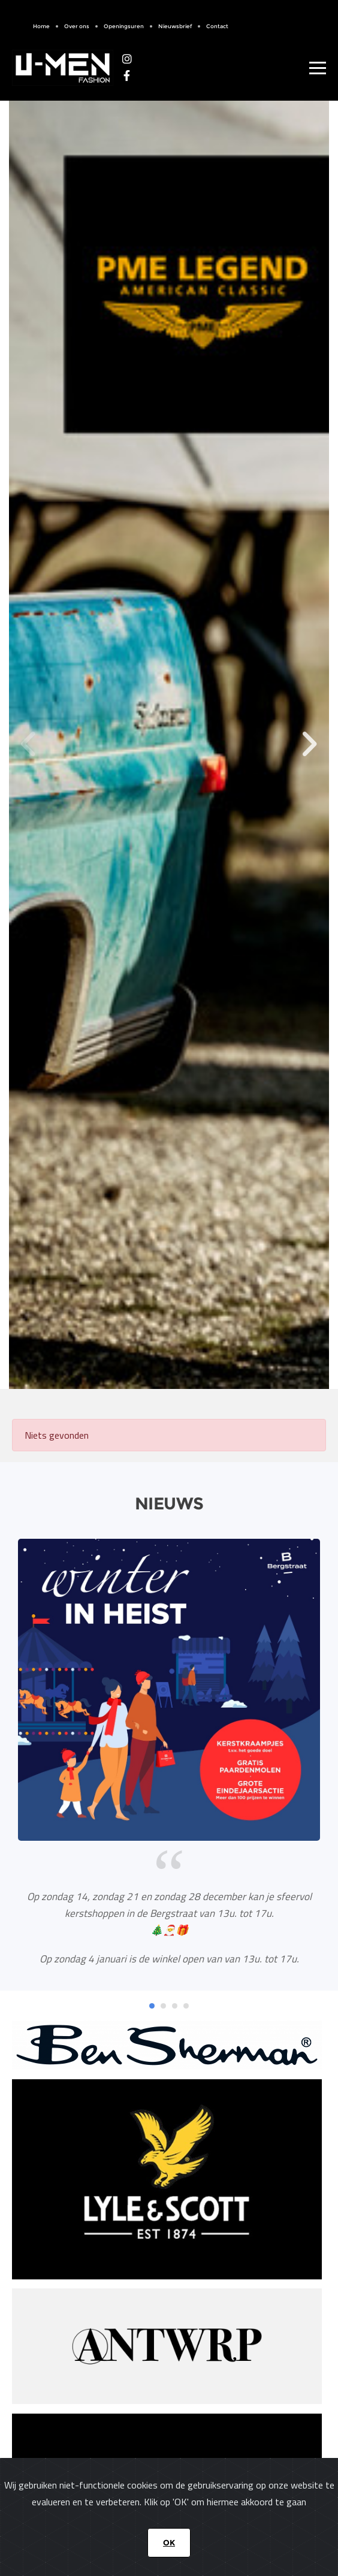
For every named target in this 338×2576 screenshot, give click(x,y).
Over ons (76, 26)
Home (41, 26)
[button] (309, 744)
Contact (217, 26)
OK (169, 2542)
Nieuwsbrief (175, 26)
